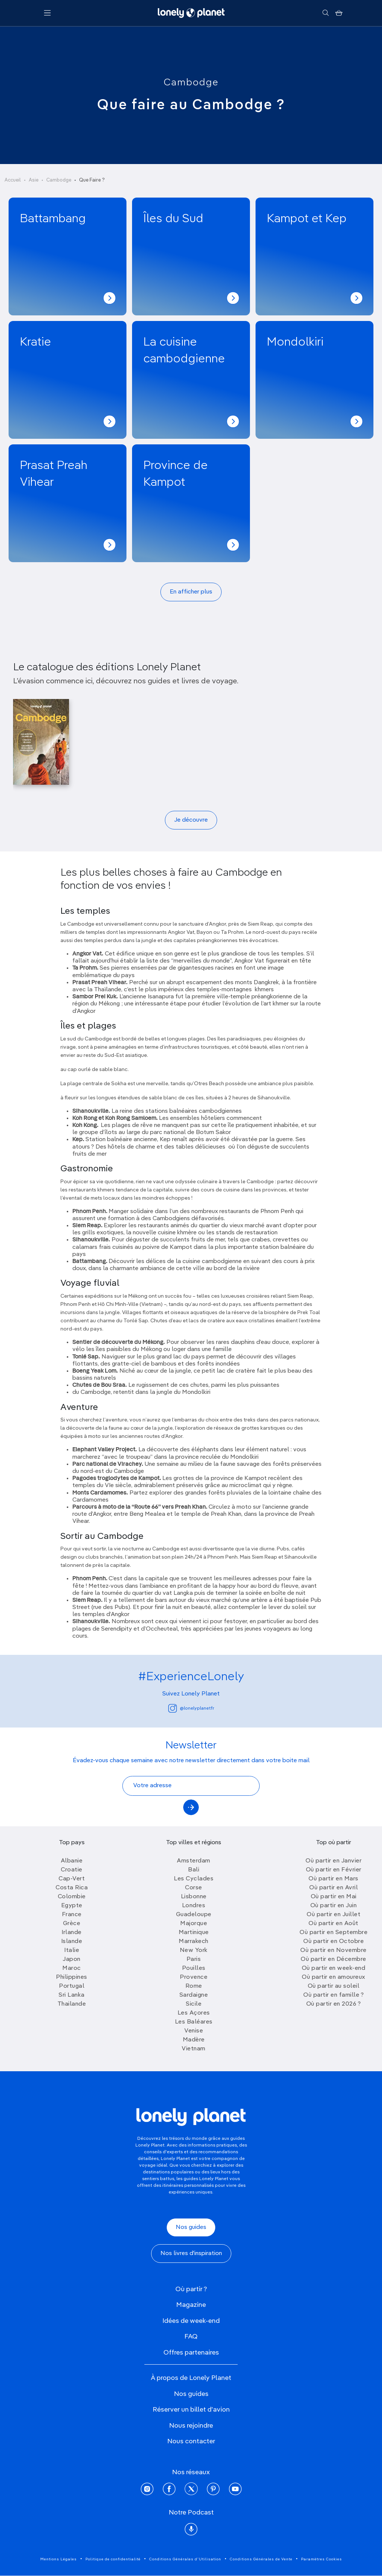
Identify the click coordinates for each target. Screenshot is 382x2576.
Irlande (72, 1933)
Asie (33, 180)
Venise (193, 2031)
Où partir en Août (333, 1924)
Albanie (72, 1861)
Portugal (71, 1986)
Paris (194, 1959)
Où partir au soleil (334, 1986)
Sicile (193, 2004)
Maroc (71, 1968)
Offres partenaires (191, 2352)
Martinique (194, 1933)
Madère (194, 2040)
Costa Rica (72, 1888)
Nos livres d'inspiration (191, 2254)
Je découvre (191, 820)
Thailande (71, 2004)
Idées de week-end (191, 2321)
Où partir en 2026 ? (333, 2004)
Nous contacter (191, 2441)
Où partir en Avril (333, 1888)
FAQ (191, 2336)
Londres (194, 1906)
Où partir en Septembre (333, 1933)
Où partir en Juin (333, 1906)
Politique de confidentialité (113, 2559)
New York (194, 1950)
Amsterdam (193, 1861)
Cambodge (191, 83)
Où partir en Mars (333, 1879)
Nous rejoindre (191, 2425)
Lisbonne (194, 1897)
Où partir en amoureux (333, 1977)
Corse (193, 1888)
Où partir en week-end (334, 1968)
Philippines (71, 1977)
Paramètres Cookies (321, 2559)
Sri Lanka (72, 1995)
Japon (72, 1959)
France (72, 1915)
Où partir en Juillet (333, 1915)
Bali (193, 1870)
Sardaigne (193, 1995)
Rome (193, 1986)
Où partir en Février (333, 1870)
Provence (193, 1977)
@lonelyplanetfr (191, 1708)
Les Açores (194, 2013)
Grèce (72, 1924)
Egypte (71, 1906)
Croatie (71, 1870)
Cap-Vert (72, 1879)
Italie (71, 1950)
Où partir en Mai (334, 1897)
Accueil (12, 180)
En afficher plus (191, 592)
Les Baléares (194, 2022)
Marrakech (194, 1941)
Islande (71, 1941)
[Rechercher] (325, 13)
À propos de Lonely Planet (191, 2378)
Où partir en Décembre (333, 1959)
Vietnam (194, 2049)
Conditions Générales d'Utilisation (185, 2559)
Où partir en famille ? (333, 1995)
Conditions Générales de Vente (261, 2559)
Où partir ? (191, 2289)
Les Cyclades (193, 1879)
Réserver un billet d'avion (191, 2409)
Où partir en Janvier (333, 1861)
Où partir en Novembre (333, 1950)
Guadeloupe (194, 1915)
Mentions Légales (58, 2559)
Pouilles (194, 1968)
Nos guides (191, 2227)
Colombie (72, 1897)
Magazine (191, 2305)
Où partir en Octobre (333, 1941)
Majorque (193, 1924)
